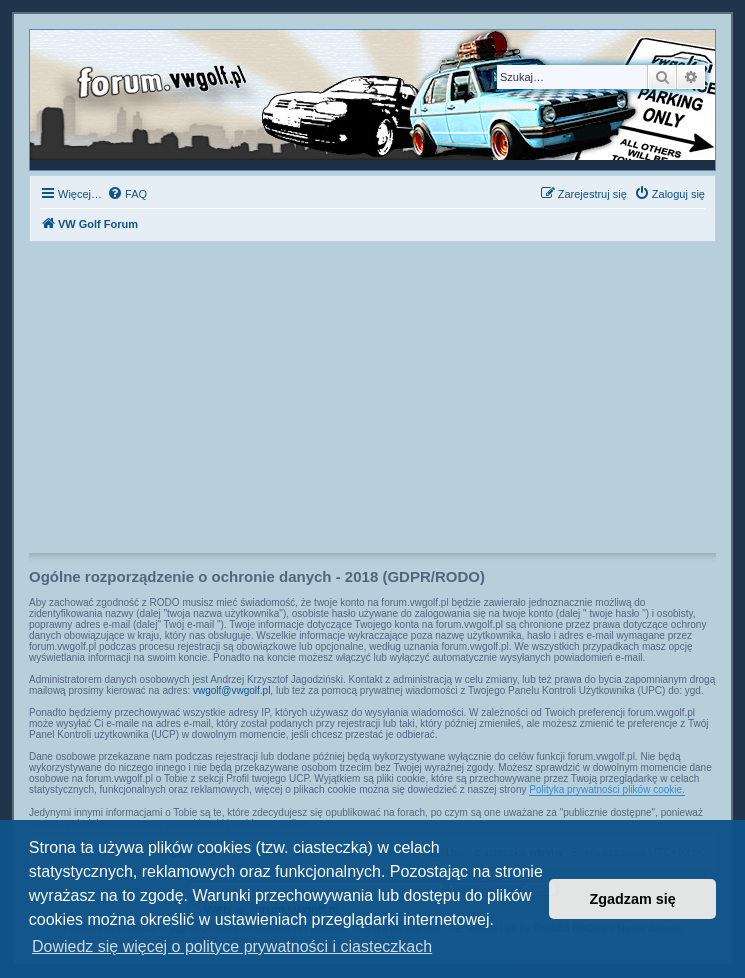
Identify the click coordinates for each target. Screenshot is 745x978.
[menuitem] (127, 194)
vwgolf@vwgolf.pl (231, 690)
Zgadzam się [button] (633, 899)
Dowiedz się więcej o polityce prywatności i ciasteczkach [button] (232, 946)
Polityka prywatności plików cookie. (607, 789)
